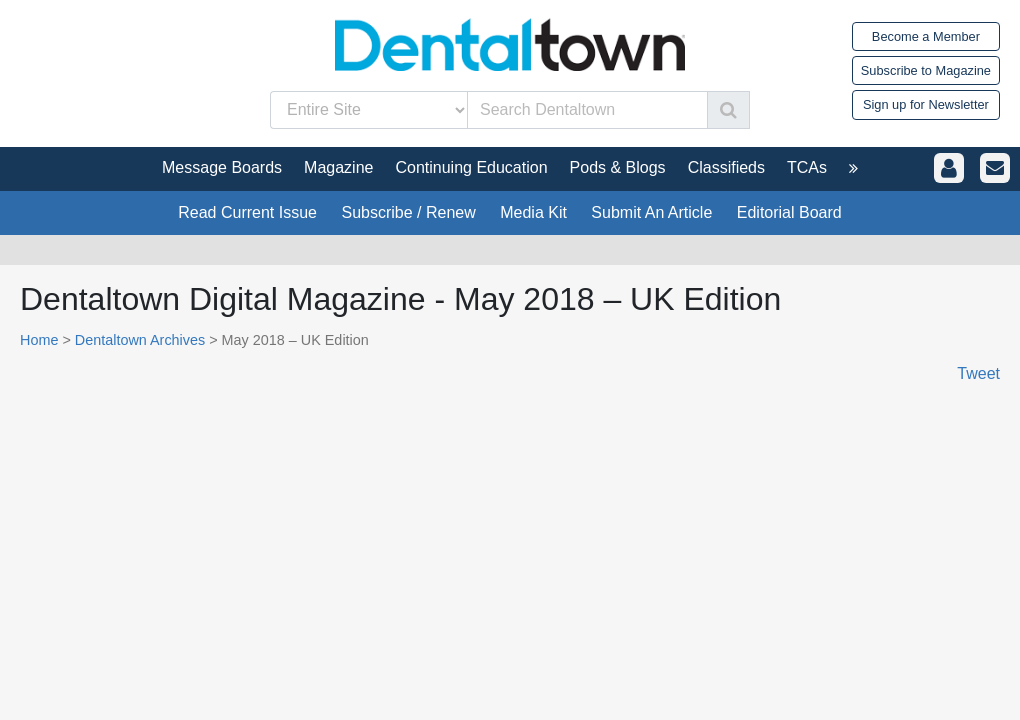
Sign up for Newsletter (926, 104)
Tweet (978, 373)
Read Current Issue (247, 212)
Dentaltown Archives (140, 340)
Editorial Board (789, 212)
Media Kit (533, 212)
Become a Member (926, 36)
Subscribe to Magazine (926, 70)
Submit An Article (651, 212)
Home (39, 340)
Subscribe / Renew (408, 212)
